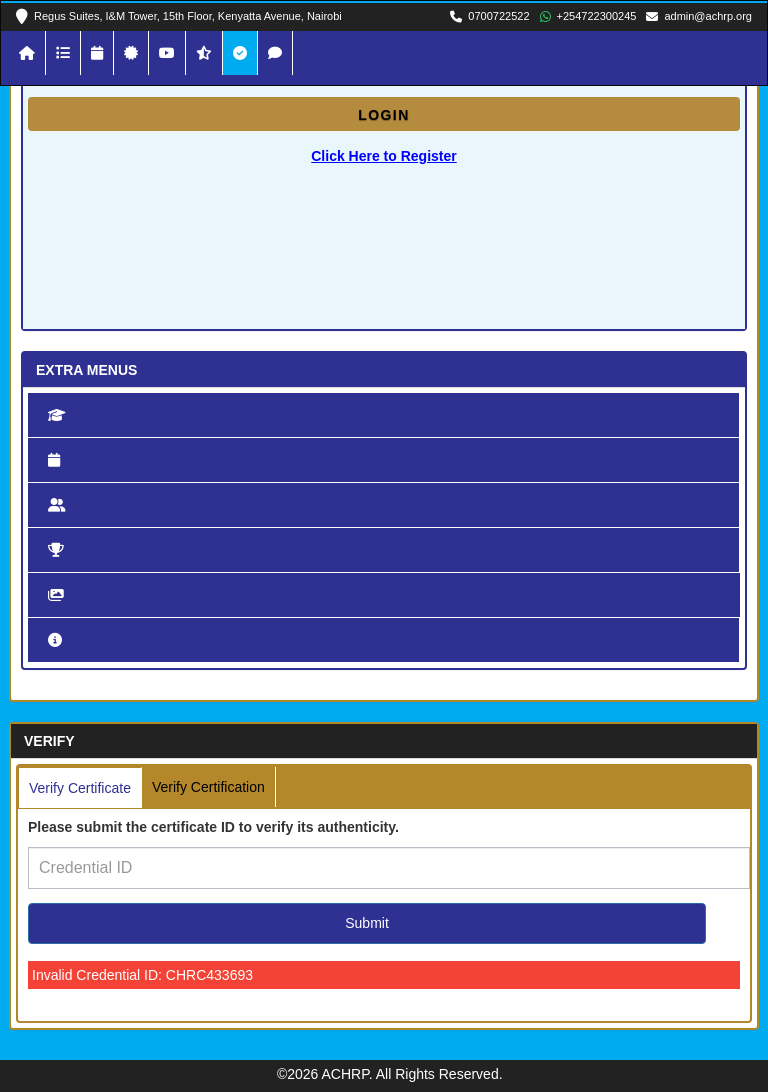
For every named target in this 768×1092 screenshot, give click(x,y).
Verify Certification (208, 787)
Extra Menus (86, 370)
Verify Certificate (80, 788)
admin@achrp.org (708, 16)
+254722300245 (597, 16)
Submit (367, 923)
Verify (49, 741)
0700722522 (498, 16)
